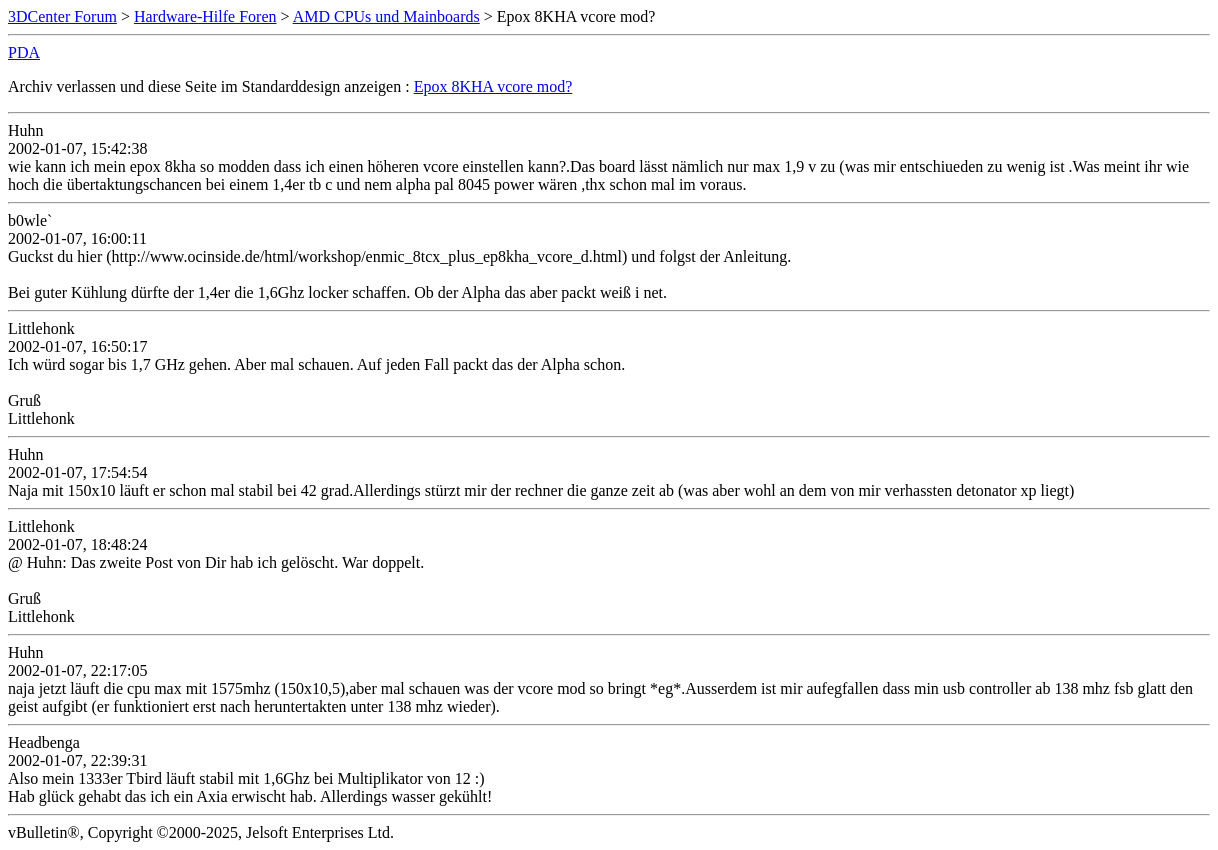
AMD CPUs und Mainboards (386, 16)
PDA (24, 52)
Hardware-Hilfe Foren (205, 16)
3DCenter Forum (62, 16)
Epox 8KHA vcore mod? (493, 86)
